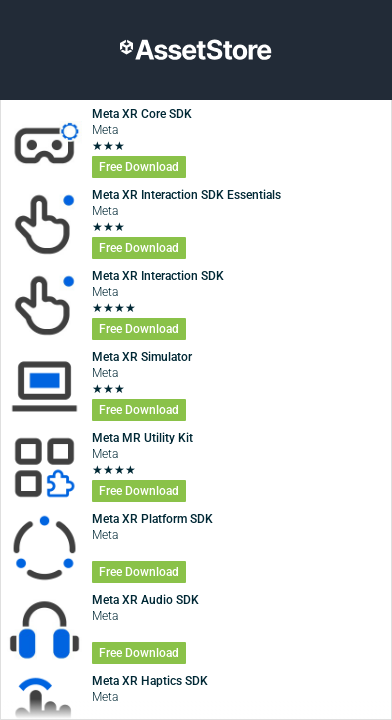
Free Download (139, 167)
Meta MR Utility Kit (142, 438)
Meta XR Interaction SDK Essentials (186, 195)
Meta (105, 130)
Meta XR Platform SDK (152, 519)
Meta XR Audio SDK (145, 600)
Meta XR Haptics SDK (150, 681)
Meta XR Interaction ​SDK (158, 276)
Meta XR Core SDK (142, 114)
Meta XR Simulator (142, 357)
